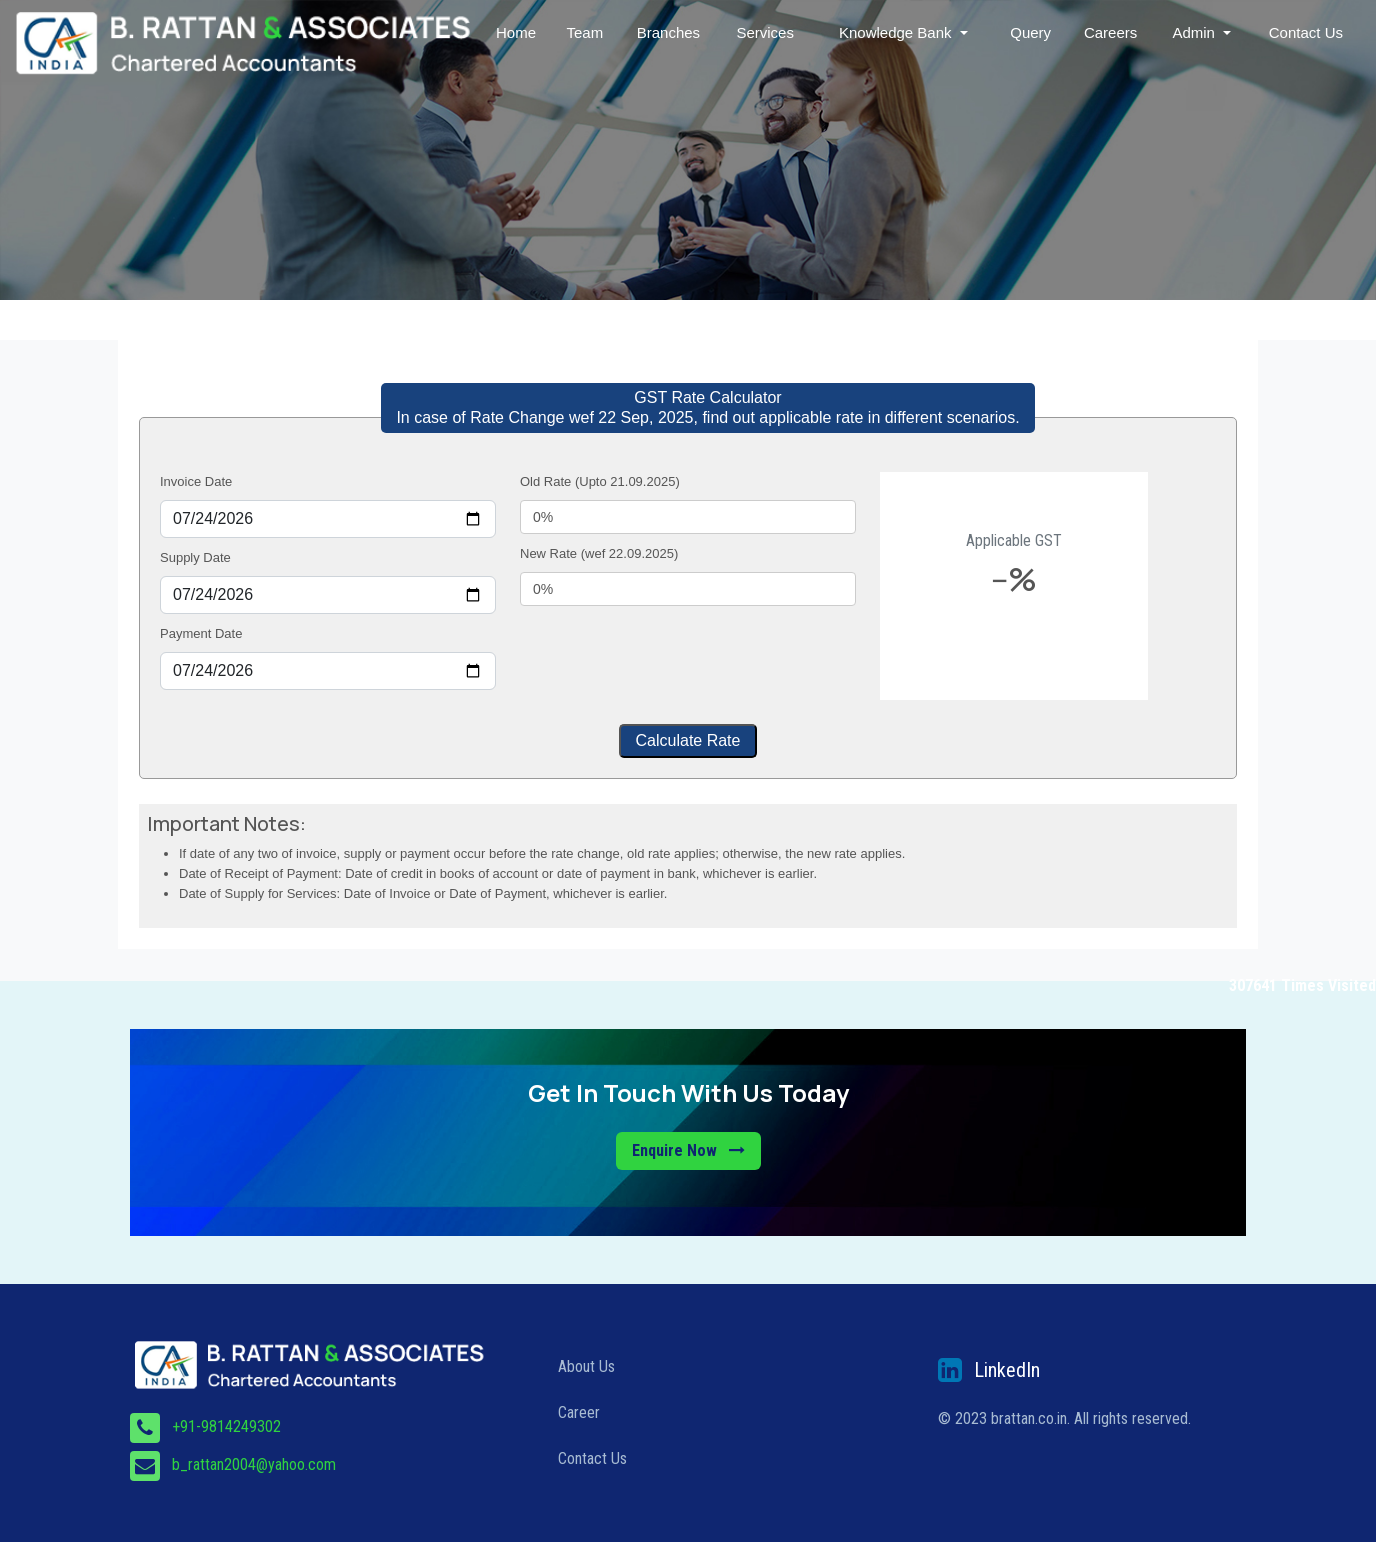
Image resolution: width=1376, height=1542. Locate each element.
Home (518, 32)
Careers (1111, 32)
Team (587, 32)
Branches (670, 32)
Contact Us (1306, 32)
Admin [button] (1196, 32)
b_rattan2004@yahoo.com (254, 1464)
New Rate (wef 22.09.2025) (599, 553)
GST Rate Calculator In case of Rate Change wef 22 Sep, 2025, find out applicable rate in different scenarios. (707, 407)
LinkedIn (1007, 1370)
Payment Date (201, 633)
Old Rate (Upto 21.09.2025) (600, 481)
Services (767, 32)
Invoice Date (196, 481)
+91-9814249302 (226, 1426)
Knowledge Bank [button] (898, 32)
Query (1031, 32)
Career (579, 1412)
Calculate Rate (688, 740)
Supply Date (195, 557)
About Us (586, 1366)
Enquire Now (688, 1150)
